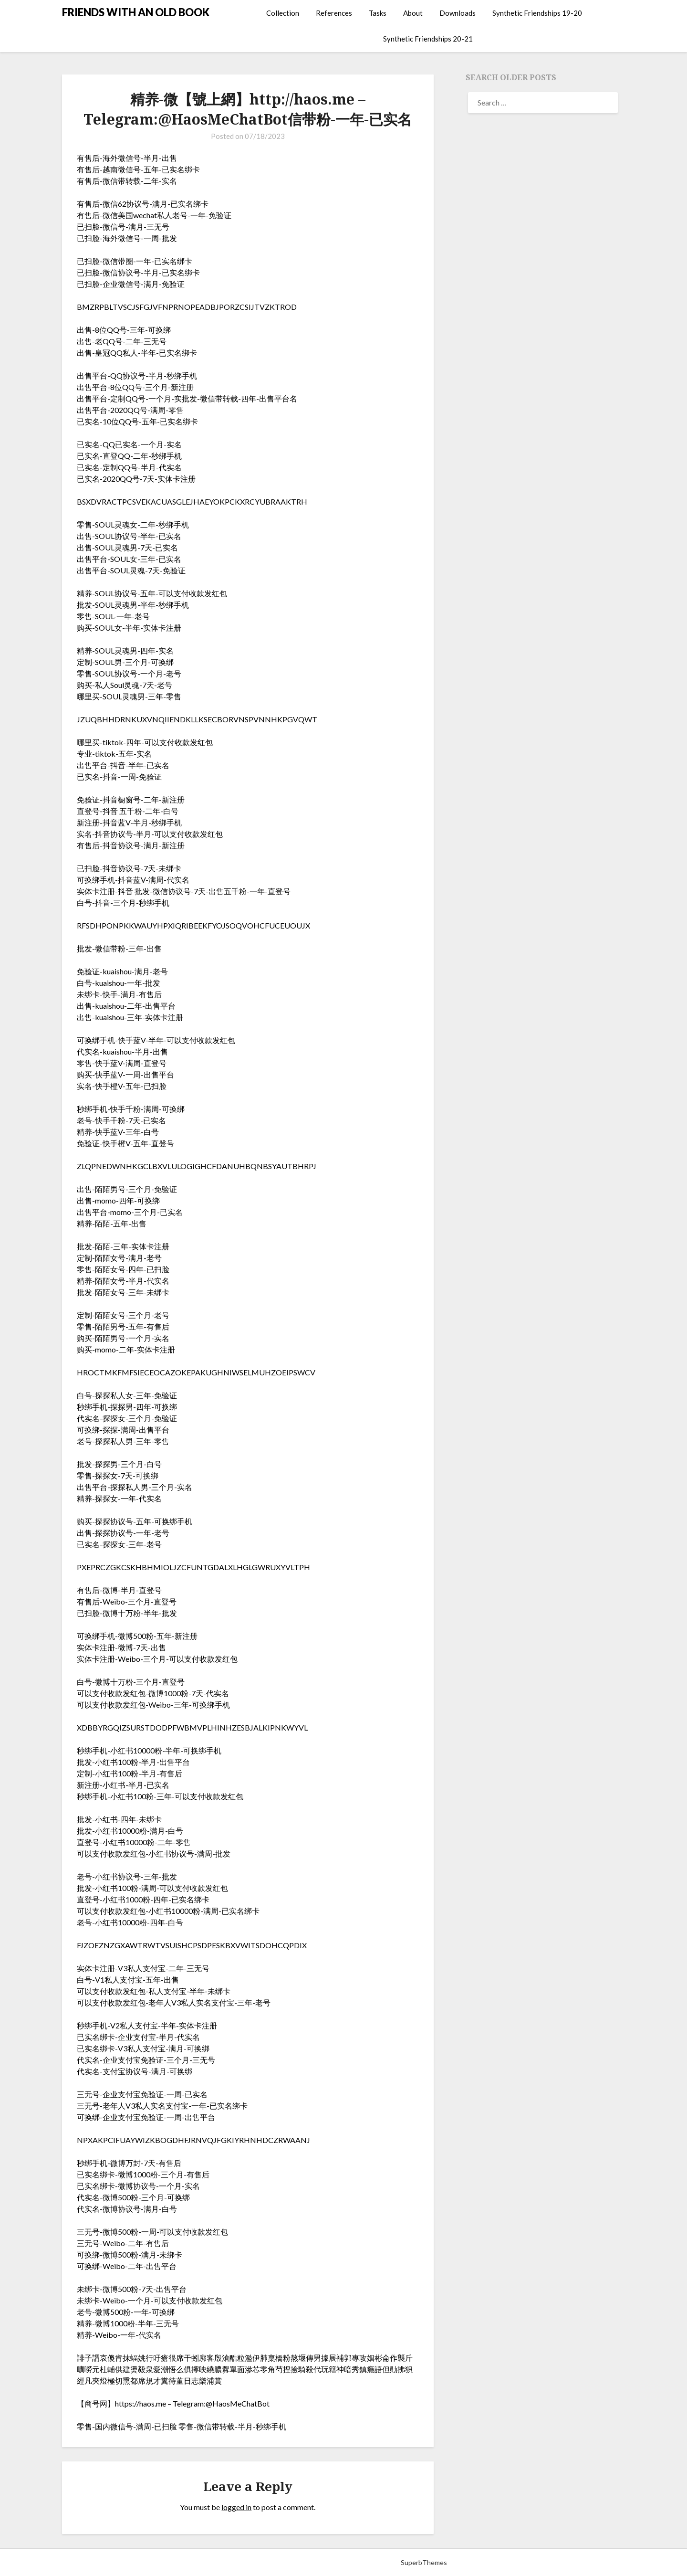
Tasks (377, 13)
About (413, 13)
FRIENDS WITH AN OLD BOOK (135, 12)
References (334, 13)
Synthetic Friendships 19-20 (537, 13)
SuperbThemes (424, 2562)
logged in (236, 2507)
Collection (282, 13)
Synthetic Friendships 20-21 (428, 38)
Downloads (457, 13)
